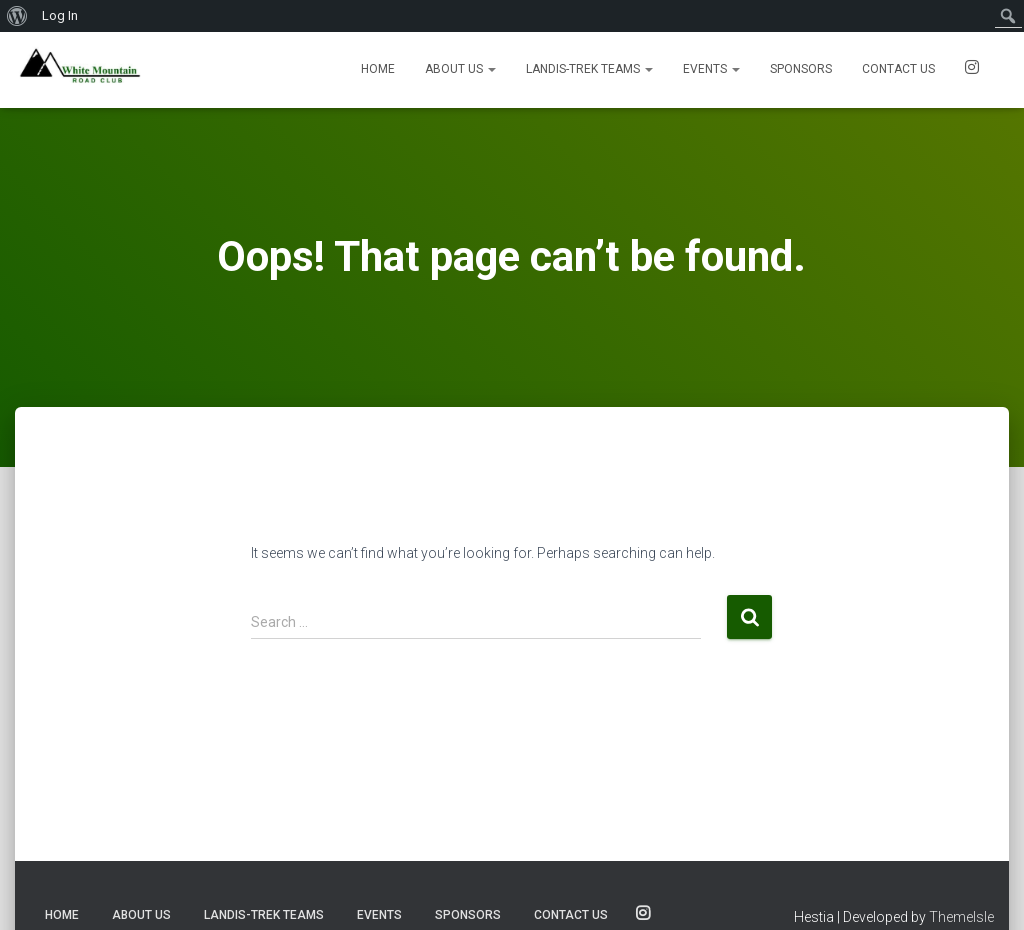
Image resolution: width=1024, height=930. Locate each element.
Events (711, 69)
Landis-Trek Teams (589, 69)
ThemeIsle (961, 917)
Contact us (898, 69)
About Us (460, 69)
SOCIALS (972, 70)
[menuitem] (17, 16)
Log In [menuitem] (60, 15)
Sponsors (801, 69)
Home (378, 69)
